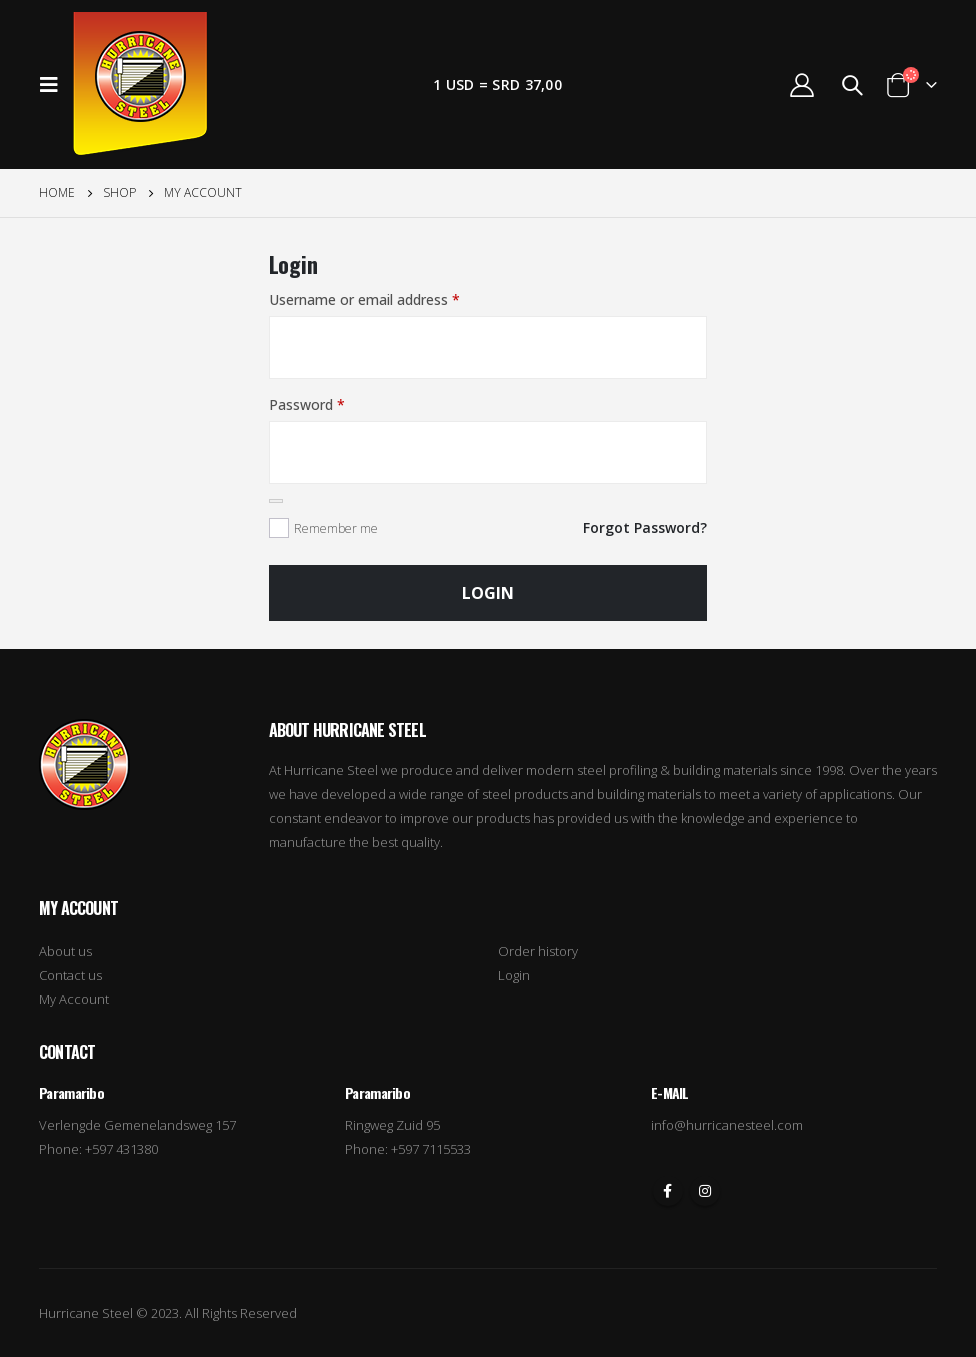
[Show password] (276, 501)
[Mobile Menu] (55, 85)
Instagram (705, 1191)
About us (65, 951)
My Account (74, 999)
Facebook (668, 1191)
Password (307, 404)
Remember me (336, 528)
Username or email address (364, 299)
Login (488, 593)
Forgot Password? (645, 527)
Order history (538, 951)
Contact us (70, 975)
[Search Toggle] (852, 85)
